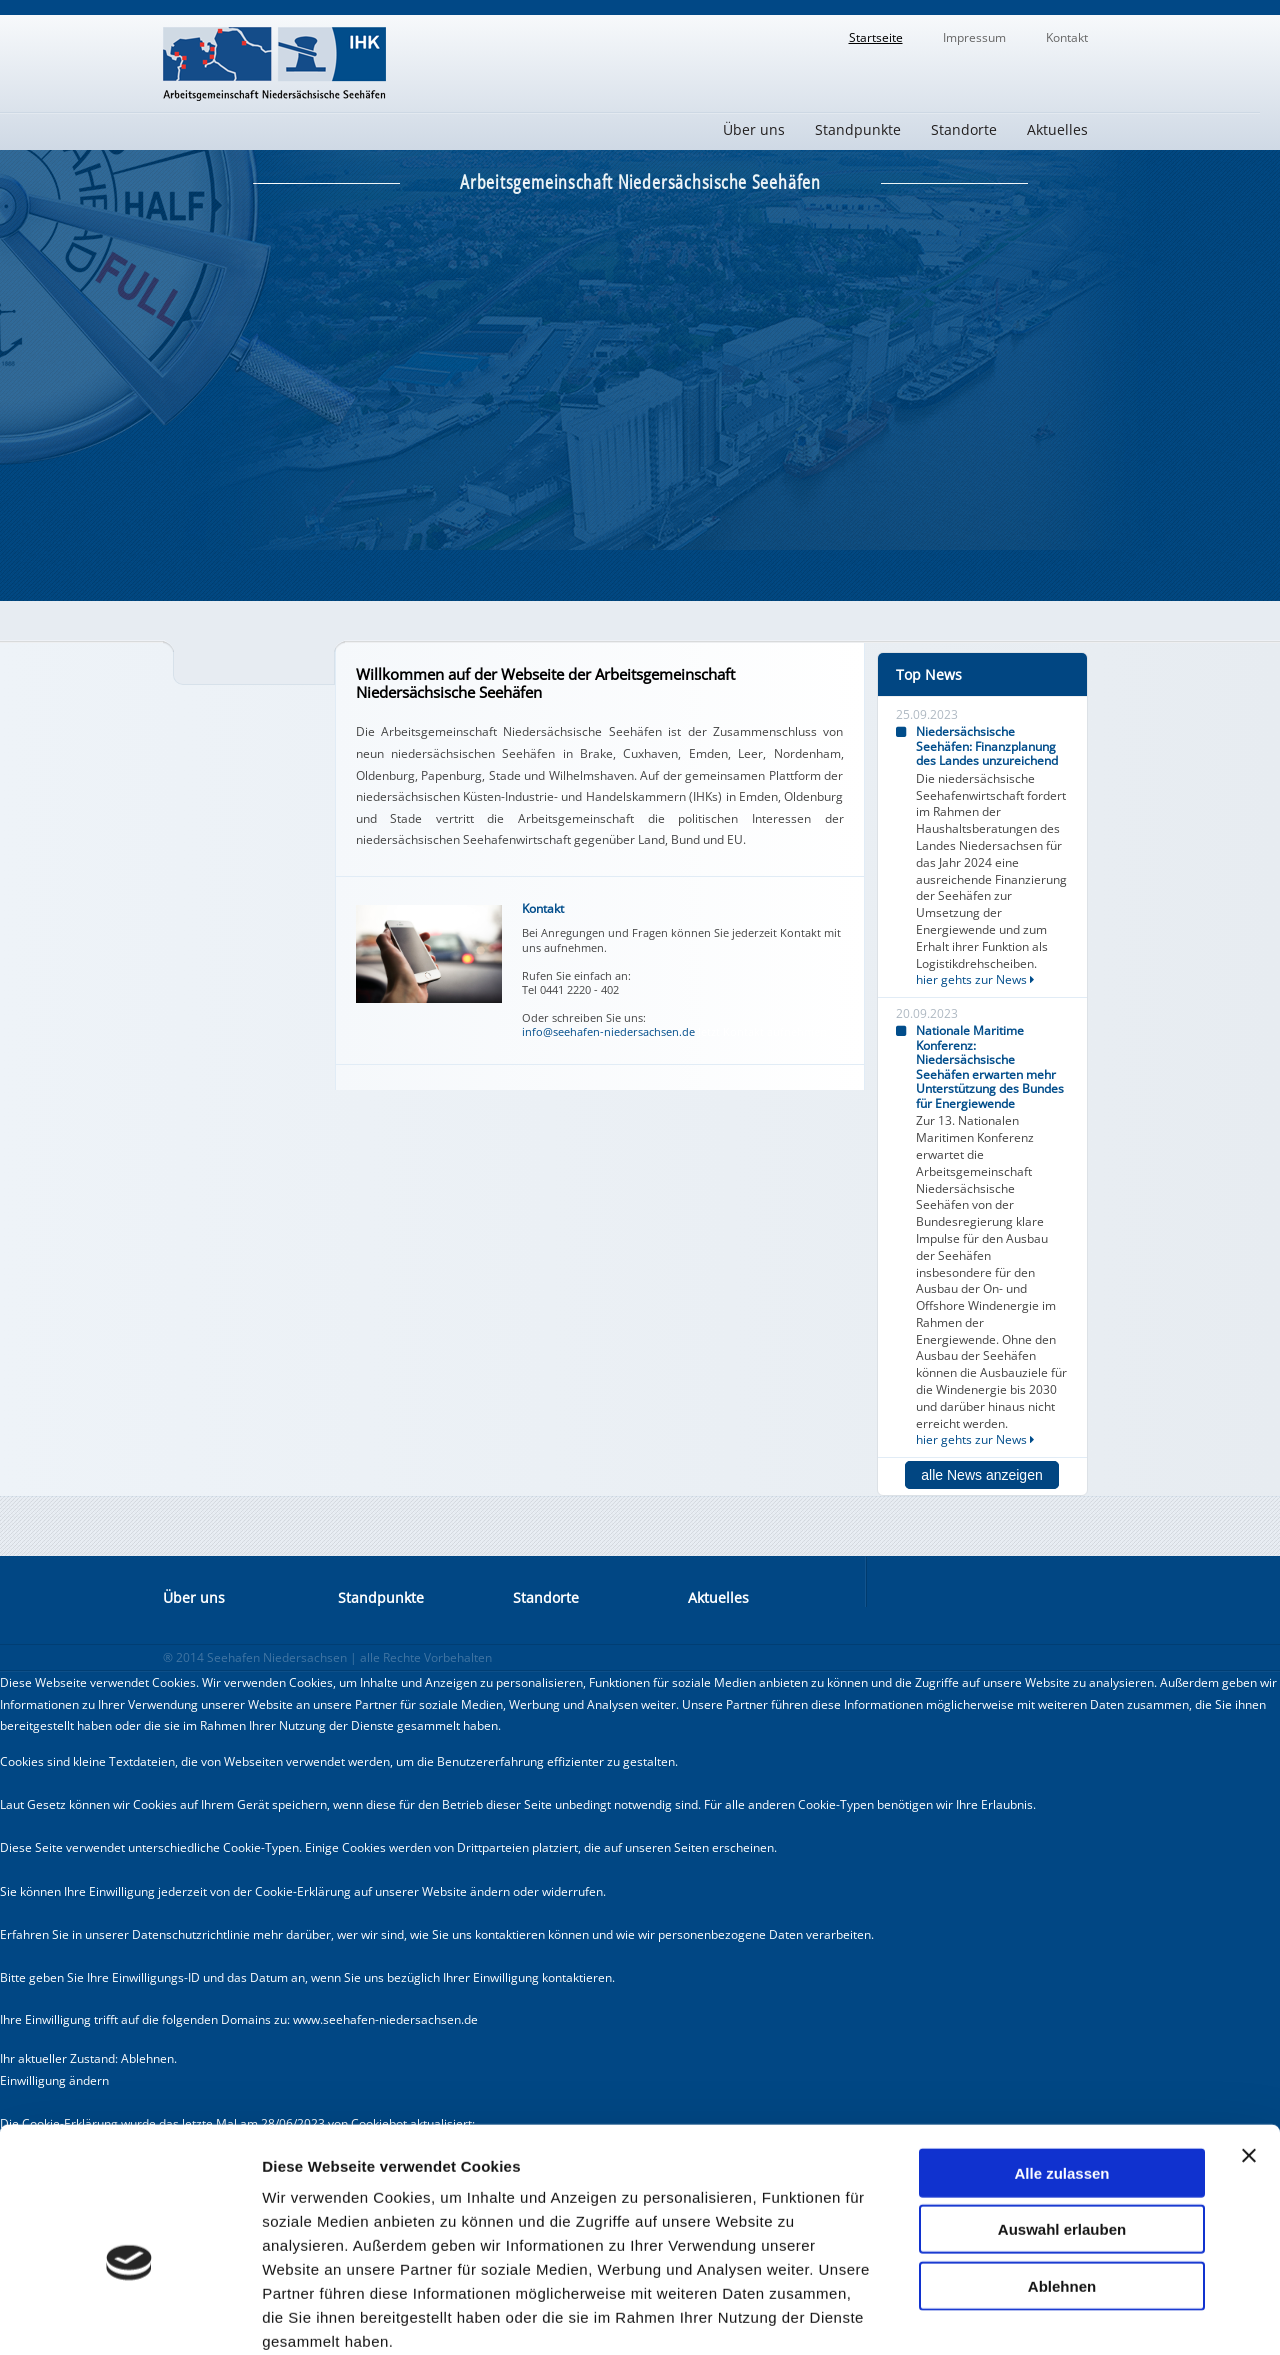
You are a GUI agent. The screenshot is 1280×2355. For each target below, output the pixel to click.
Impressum (974, 37)
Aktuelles (1057, 129)
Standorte (964, 129)
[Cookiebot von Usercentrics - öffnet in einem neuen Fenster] (129, 2316)
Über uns (754, 129)
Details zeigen (1063, 2315)
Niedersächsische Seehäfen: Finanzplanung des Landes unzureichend (987, 746)
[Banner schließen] (1249, 2049)
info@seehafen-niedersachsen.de (608, 1031)
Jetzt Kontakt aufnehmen (762, 1032)
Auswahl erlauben (1062, 2123)
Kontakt (1067, 37)
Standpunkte (858, 129)
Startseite (876, 37)
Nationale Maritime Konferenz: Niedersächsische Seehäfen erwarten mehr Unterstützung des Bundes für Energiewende (990, 1067)
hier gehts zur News (975, 979)
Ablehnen (1062, 2179)
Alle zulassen (1061, 2066)
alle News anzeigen (981, 1475)
